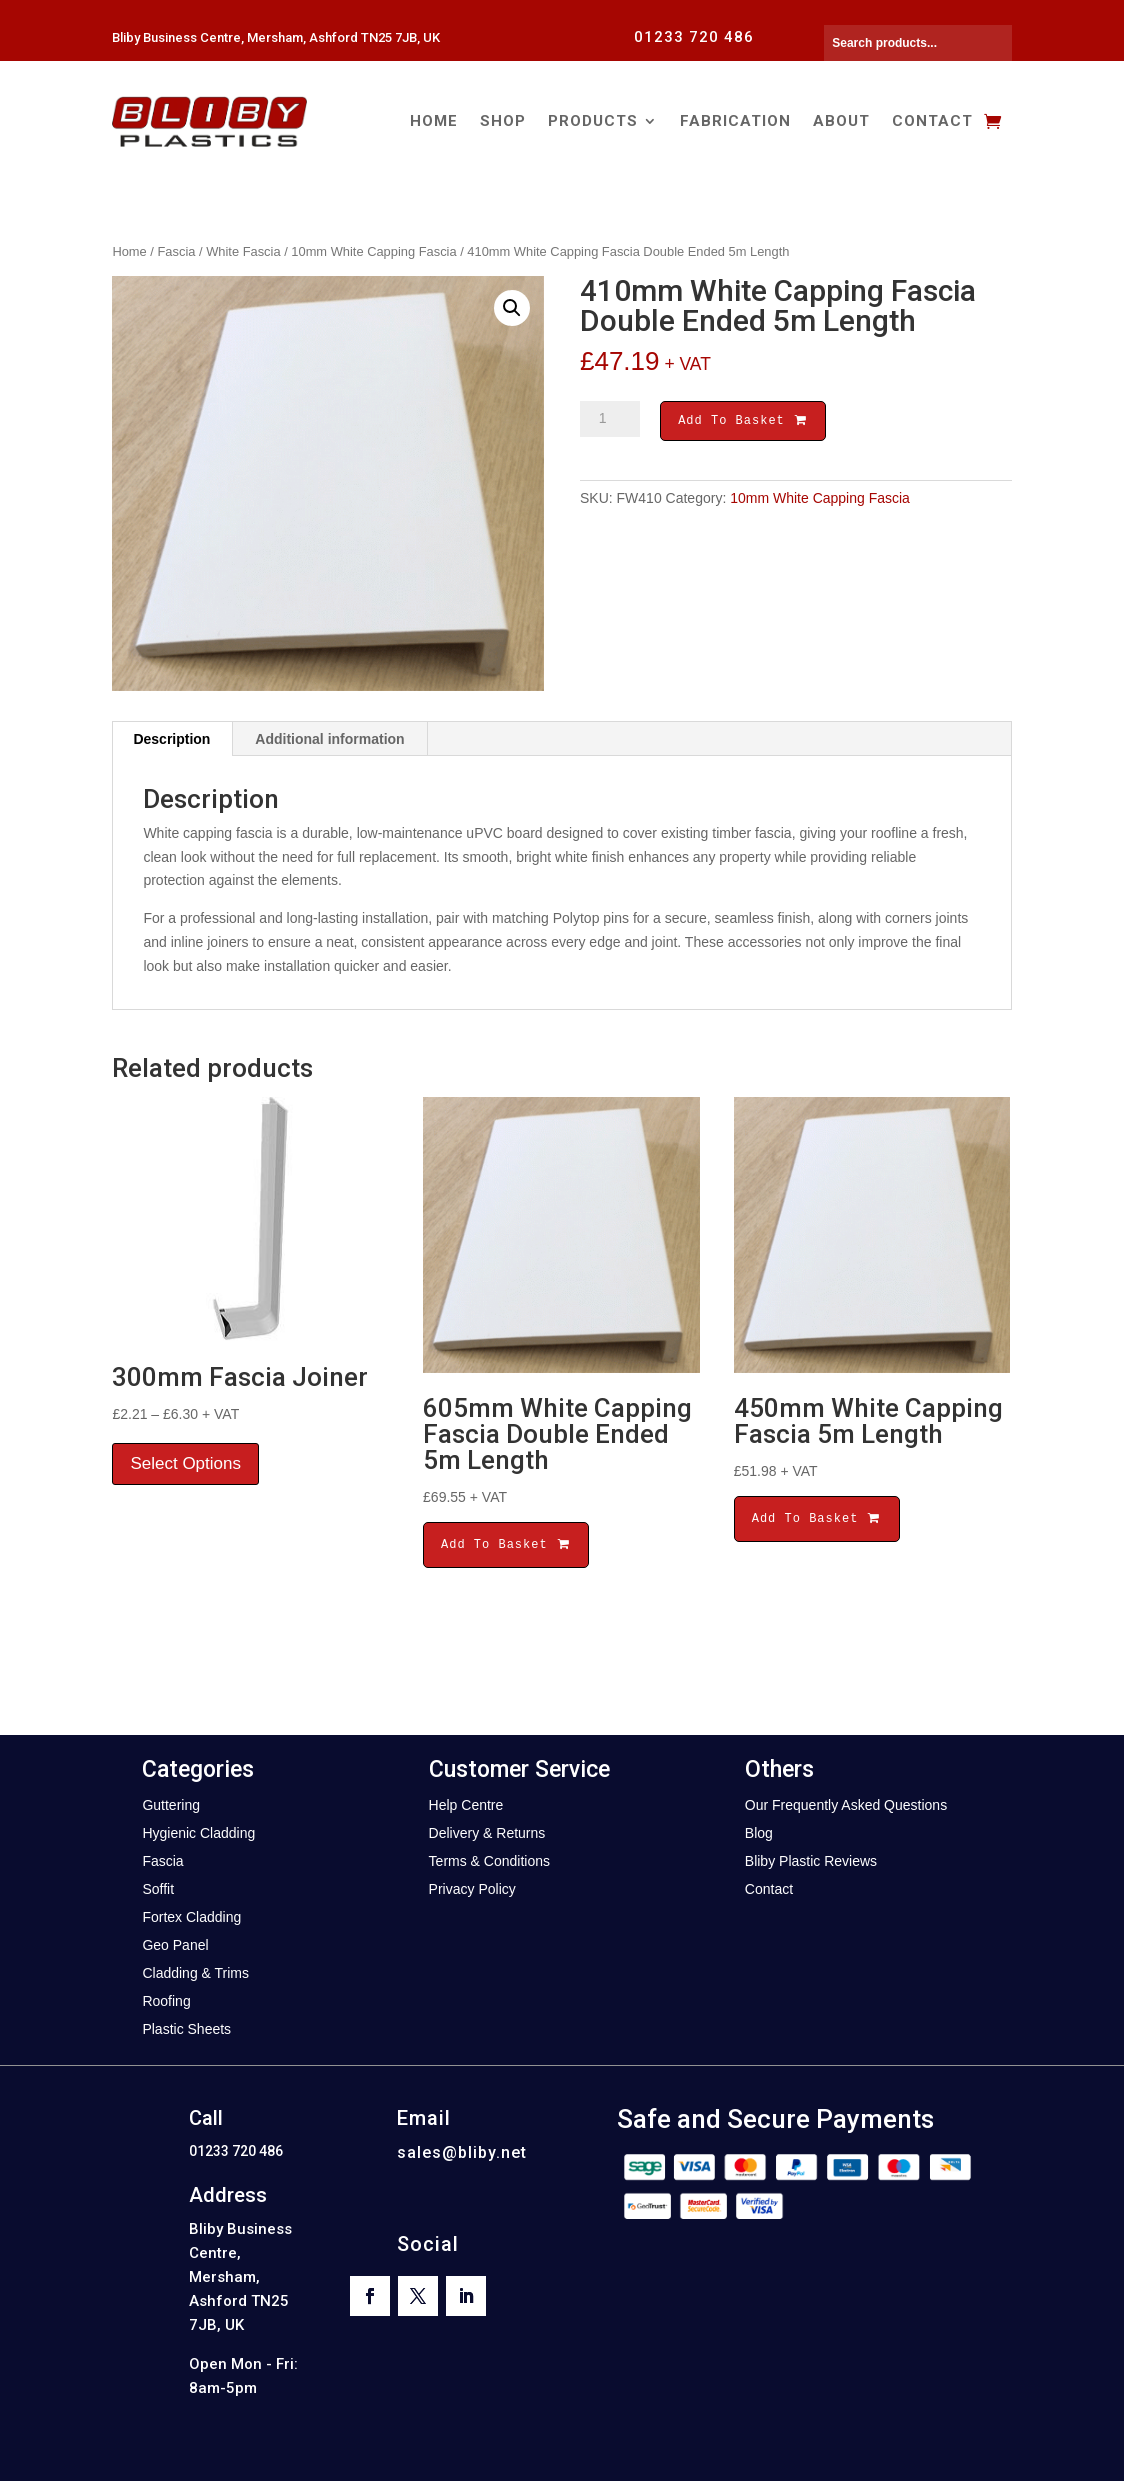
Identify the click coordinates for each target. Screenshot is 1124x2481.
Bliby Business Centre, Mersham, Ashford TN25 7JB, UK (276, 37)
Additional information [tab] (329, 739)
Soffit (158, 1889)
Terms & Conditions (489, 1861)
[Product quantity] (610, 419)
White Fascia (243, 251)
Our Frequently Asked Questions (846, 1805)
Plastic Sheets (186, 2029)
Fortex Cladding (191, 1917)
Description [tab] (171, 739)
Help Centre (466, 1805)
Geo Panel (175, 1945)
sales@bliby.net (462, 2152)
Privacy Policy (472, 1889)
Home (434, 121)
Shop (503, 121)
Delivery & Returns (487, 1833)
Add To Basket (743, 422)
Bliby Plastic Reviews (811, 1861)
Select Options (185, 1463)
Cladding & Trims (195, 1973)
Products (593, 121)
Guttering (171, 1805)
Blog (759, 1833)
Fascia (177, 251)
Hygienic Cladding (198, 1833)
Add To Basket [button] (506, 1544)
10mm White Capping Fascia (373, 251)
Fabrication (735, 121)
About (841, 121)
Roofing (166, 2001)
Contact (932, 121)
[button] (512, 308)
